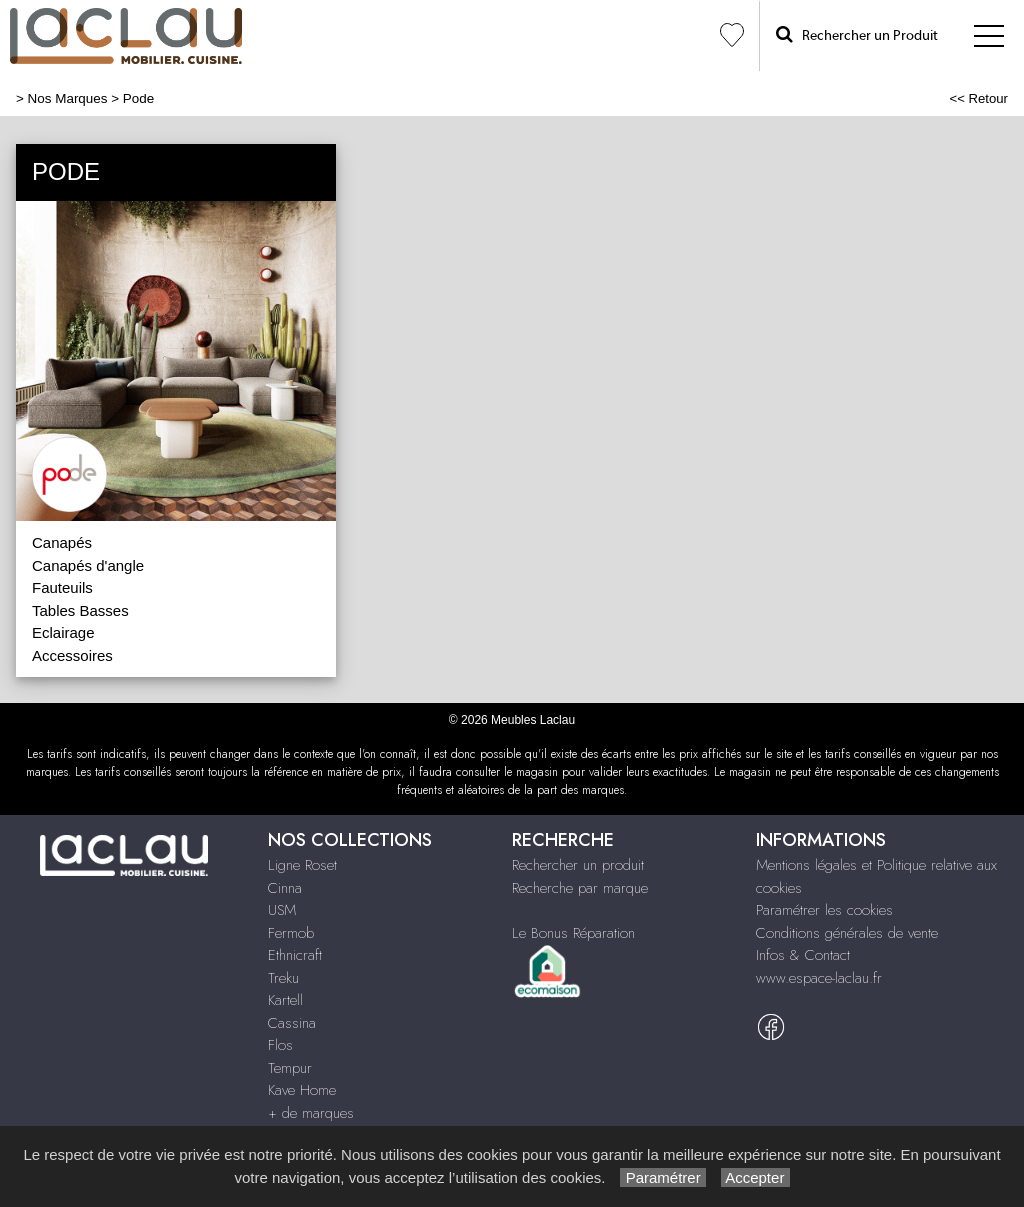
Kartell (285, 1000)
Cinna (285, 888)
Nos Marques (68, 98)
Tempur (290, 1068)
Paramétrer (662, 1177)
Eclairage (63, 632)
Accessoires (72, 655)
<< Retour (978, 98)
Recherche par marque (580, 888)
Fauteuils (62, 587)
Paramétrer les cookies (824, 910)
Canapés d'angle (88, 565)
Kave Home (302, 1090)
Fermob (291, 933)
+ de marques (311, 1113)
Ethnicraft (295, 955)
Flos (280, 1045)
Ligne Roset (302, 865)
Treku (283, 978)
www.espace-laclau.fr (819, 978)
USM (282, 910)
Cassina (292, 1023)
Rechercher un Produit (857, 34)
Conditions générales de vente (847, 933)
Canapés (62, 542)
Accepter (755, 1177)
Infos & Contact (803, 955)
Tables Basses (80, 610)
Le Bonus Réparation (573, 933)
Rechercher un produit (578, 865)
